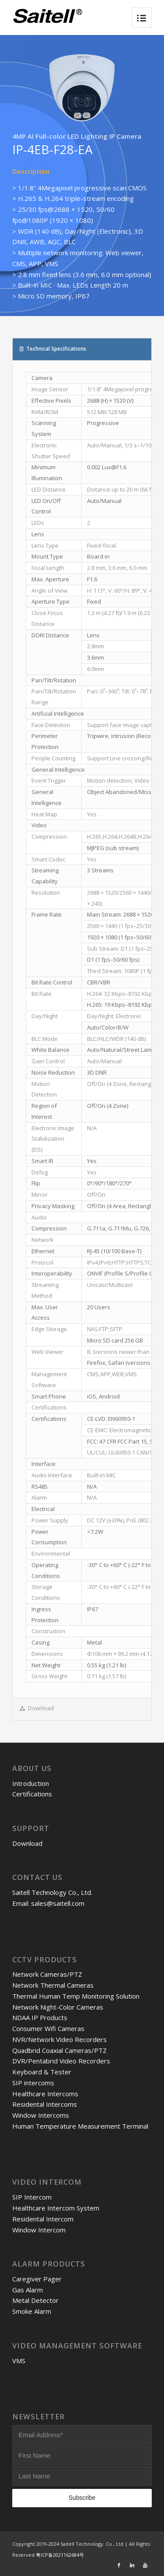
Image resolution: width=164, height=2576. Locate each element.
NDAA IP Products (39, 2017)
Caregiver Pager (37, 2278)
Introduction (30, 1783)
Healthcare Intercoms (45, 2093)
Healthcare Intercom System (55, 2207)
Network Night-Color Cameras (57, 2007)
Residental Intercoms (44, 2104)
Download (27, 1843)
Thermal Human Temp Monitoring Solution (76, 1996)
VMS (18, 2360)
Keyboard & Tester (41, 2071)
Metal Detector (35, 2300)
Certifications (32, 1793)
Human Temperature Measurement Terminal (80, 2126)
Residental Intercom (42, 2218)
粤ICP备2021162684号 (60, 2554)
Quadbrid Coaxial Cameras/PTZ (59, 2050)
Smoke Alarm (31, 2311)
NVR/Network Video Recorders (59, 2039)
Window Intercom (39, 2229)
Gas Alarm (27, 2289)
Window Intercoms (40, 2115)
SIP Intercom (32, 2197)
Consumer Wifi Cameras (48, 2028)
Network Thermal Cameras (53, 1985)
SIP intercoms (33, 2082)
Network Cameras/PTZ (47, 1974)
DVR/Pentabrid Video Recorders (61, 2060)
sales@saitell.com (57, 1903)
